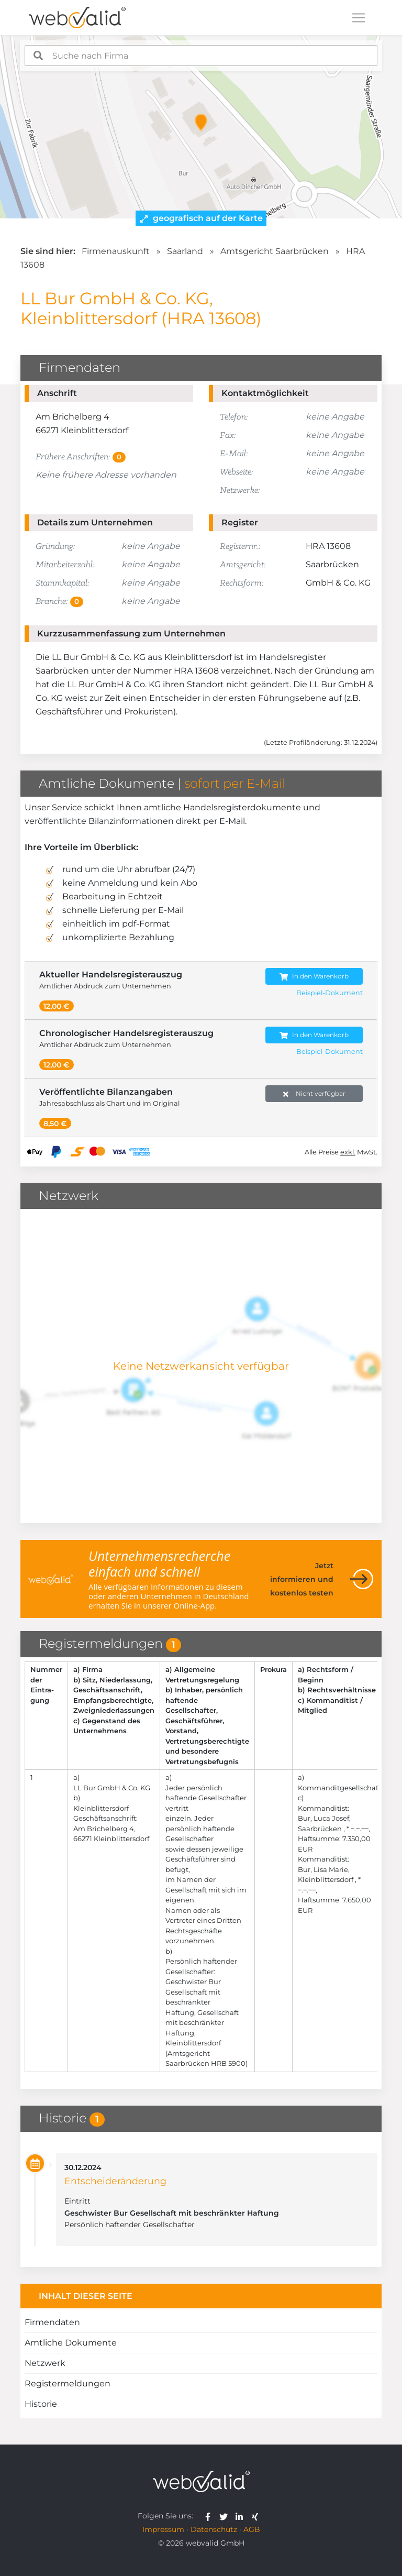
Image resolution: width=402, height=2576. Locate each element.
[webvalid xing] (256, 2515)
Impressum (163, 2529)
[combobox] (201, 55)
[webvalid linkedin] (241, 2515)
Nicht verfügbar (314, 1093)
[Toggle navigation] (358, 17)
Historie (41, 2404)
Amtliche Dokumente (71, 2343)
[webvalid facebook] (210, 2515)
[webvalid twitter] (225, 2515)
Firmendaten (52, 2322)
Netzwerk (45, 2363)
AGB (251, 2529)
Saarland (185, 251)
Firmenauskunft (116, 251)
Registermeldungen (67, 2383)
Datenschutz (214, 2529)
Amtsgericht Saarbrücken (274, 251)
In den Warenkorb (314, 976)
